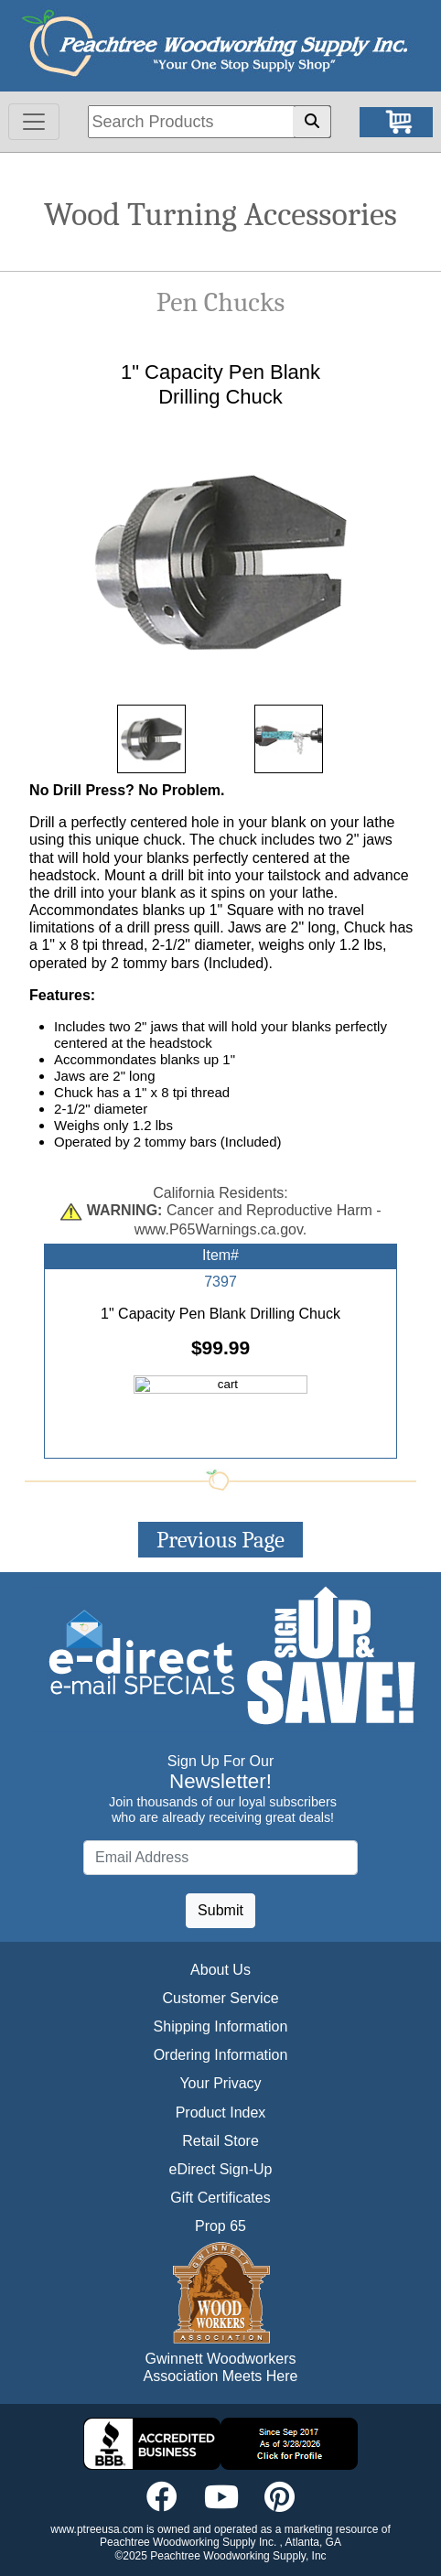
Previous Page (220, 1539)
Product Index (221, 2112)
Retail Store (220, 2141)
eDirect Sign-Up (221, 2169)
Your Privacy (220, 2083)
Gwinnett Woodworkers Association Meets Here (221, 2367)
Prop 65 (220, 2226)
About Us (220, 1970)
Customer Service (220, 1998)
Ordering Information (221, 2055)
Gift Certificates (220, 2197)
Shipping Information (221, 2026)
